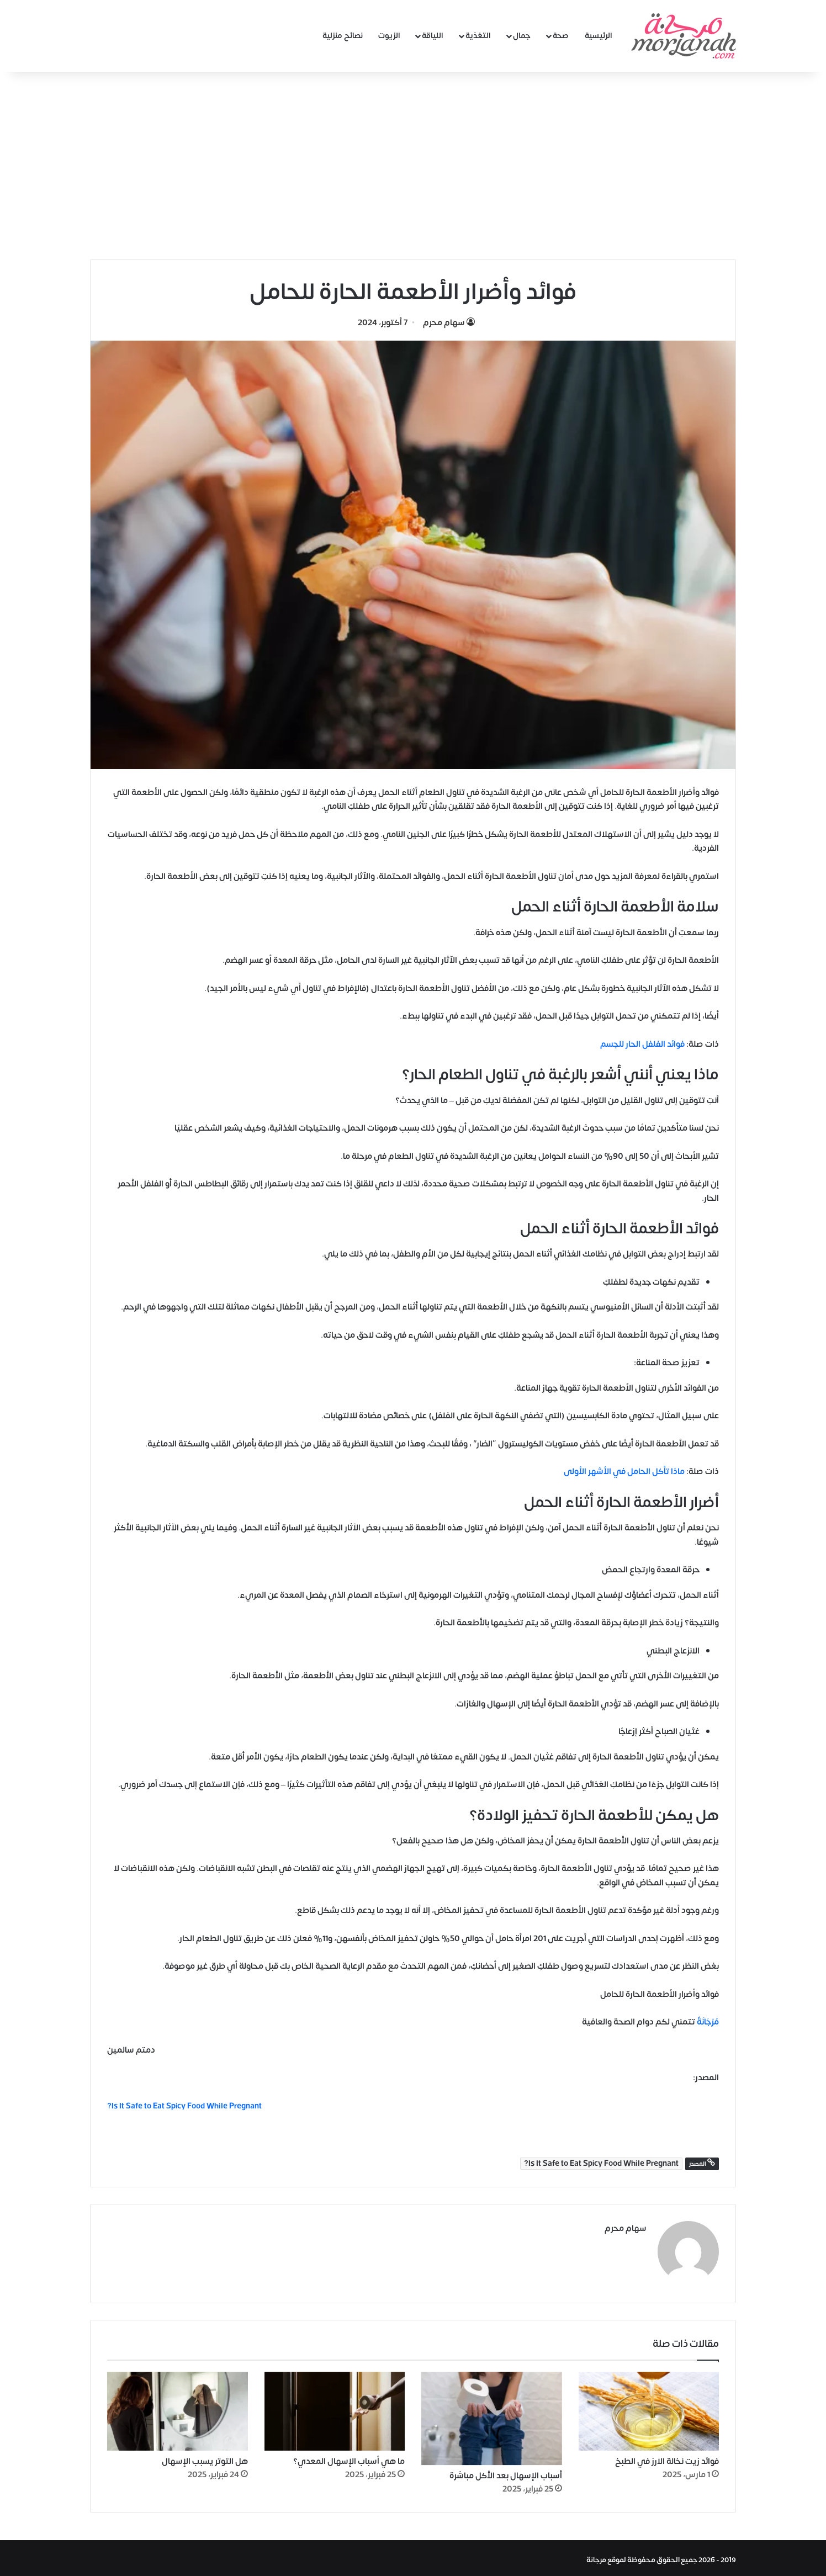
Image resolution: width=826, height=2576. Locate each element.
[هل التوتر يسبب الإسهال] (177, 2407)
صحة (561, 35)
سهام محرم (444, 323)
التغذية (478, 35)
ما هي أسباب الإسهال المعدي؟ (349, 2457)
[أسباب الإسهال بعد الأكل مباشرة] (491, 2414)
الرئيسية (598, 35)
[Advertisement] (413, 165)
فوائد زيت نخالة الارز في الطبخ (667, 2457)
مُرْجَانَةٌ (707, 2022)
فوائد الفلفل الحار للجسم (642, 1044)
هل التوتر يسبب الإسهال (205, 2457)
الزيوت (389, 35)
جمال (522, 35)
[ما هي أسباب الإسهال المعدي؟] (334, 2407)
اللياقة (432, 35)
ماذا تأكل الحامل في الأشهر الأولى (624, 1471)
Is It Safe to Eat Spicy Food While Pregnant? (601, 2164)
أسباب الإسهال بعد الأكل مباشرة (505, 2472)
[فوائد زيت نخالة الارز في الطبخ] (649, 2407)
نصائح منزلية (342, 35)
